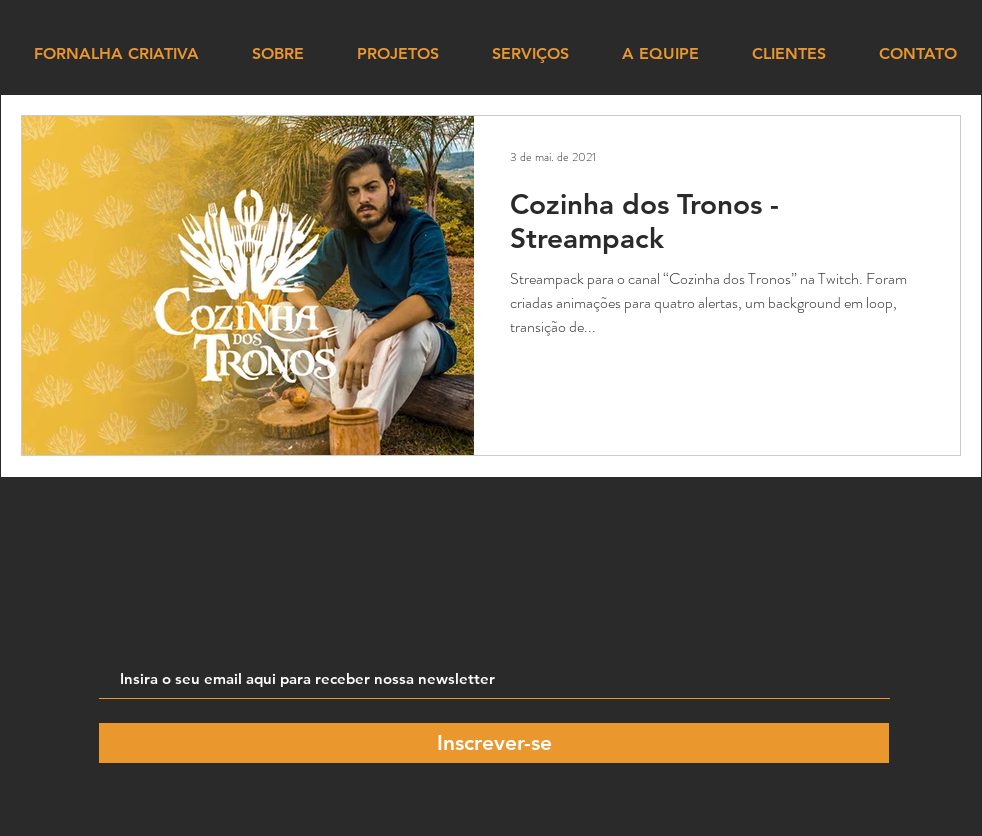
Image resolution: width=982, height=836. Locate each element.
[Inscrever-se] (494, 743)
